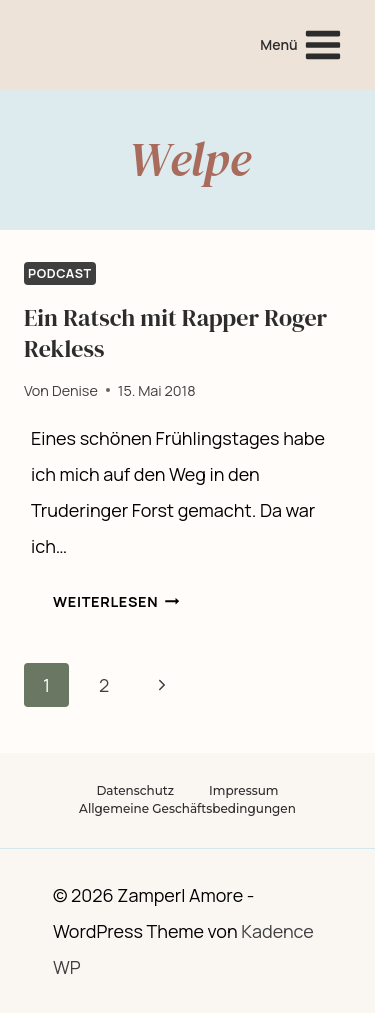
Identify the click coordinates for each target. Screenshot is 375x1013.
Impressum (244, 790)
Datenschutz (135, 790)
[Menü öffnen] (301, 44)
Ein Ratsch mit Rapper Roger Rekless (175, 333)
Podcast (60, 273)
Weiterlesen (116, 601)
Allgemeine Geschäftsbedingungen (187, 808)
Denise (75, 390)
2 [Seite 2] (104, 685)
